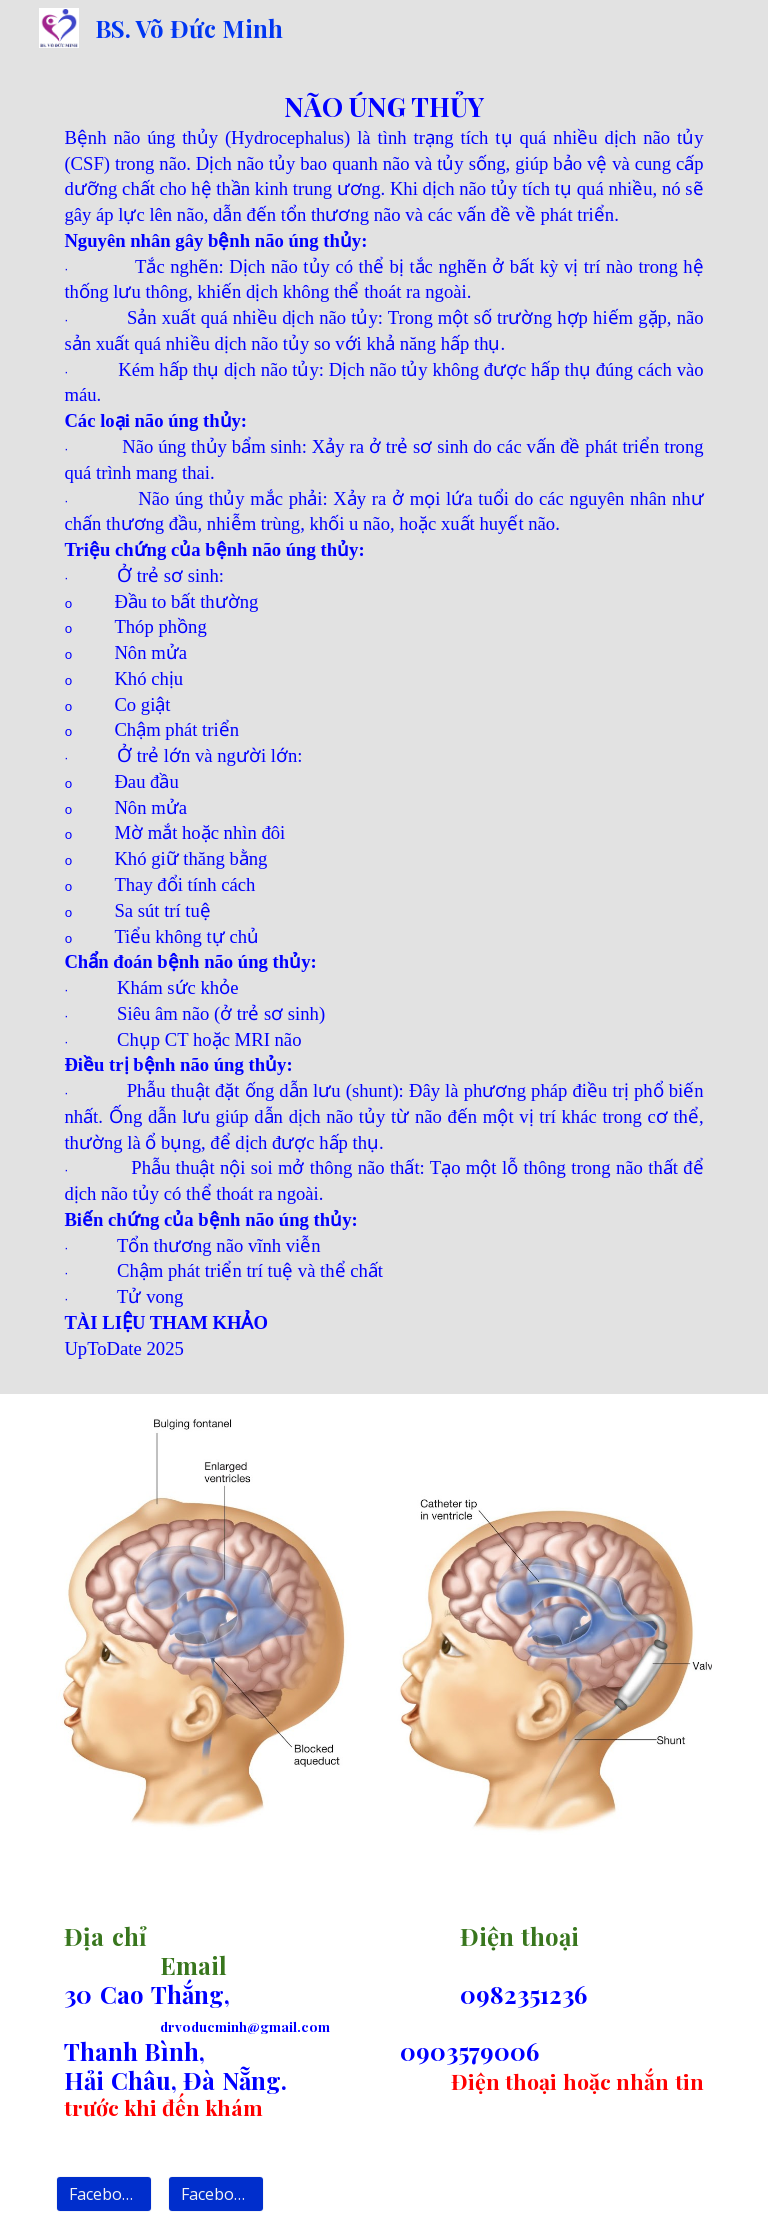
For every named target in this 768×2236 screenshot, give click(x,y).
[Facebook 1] (103, 2194)
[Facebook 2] (215, 2194)
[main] (383, 725)
